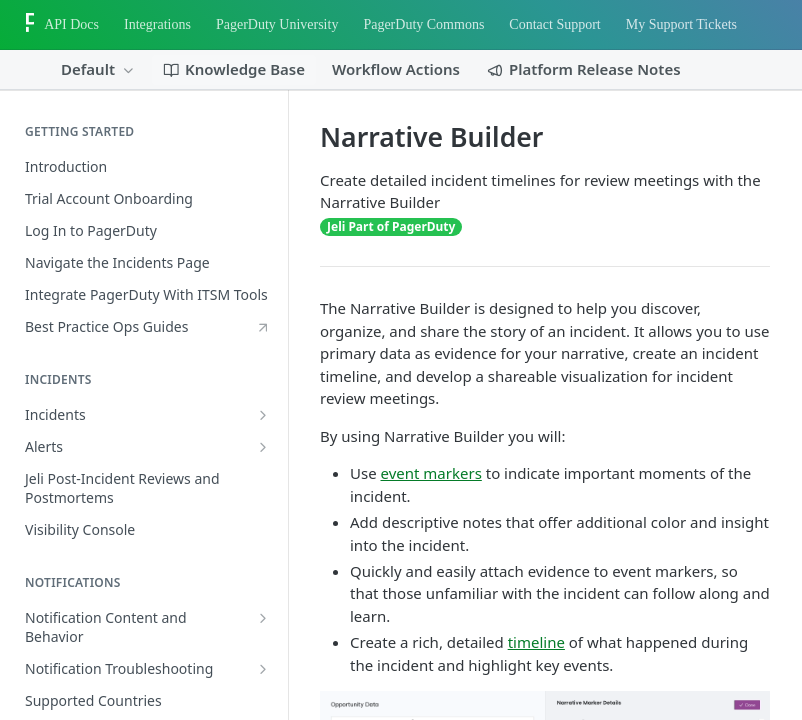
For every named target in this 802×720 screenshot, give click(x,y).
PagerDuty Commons (423, 24)
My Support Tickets (681, 24)
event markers (431, 473)
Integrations (157, 24)
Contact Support (554, 24)
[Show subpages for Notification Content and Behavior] (263, 618)
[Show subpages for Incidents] (263, 415)
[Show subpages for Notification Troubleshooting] (263, 669)
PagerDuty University (277, 24)
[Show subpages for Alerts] (263, 447)
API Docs (71, 24)
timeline (536, 642)
